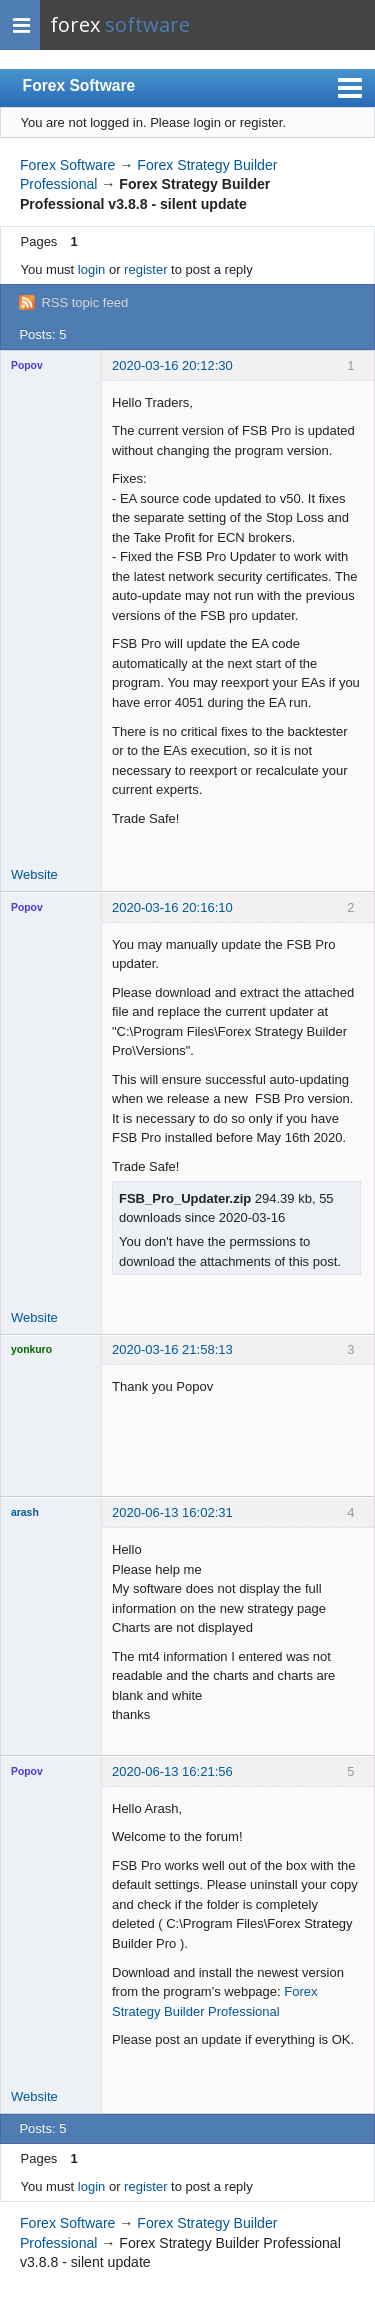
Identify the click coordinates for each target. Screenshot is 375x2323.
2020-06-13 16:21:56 (172, 1771)
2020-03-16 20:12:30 (172, 365)
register (145, 269)
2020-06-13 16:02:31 (172, 1512)
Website (34, 874)
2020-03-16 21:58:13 (172, 1349)
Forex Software (79, 85)
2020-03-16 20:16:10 (172, 907)
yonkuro (31, 1349)
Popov (27, 365)
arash (25, 1512)
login (91, 269)
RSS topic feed (84, 302)
